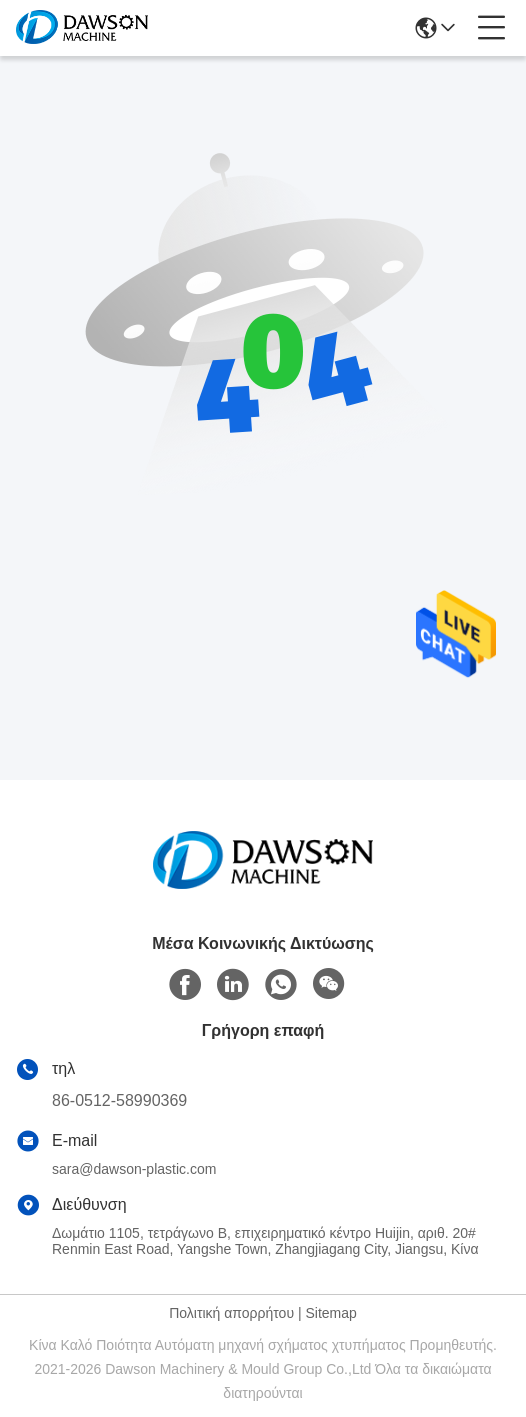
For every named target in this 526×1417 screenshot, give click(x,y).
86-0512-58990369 (119, 1100)
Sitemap (330, 1313)
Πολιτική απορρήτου (231, 1313)
